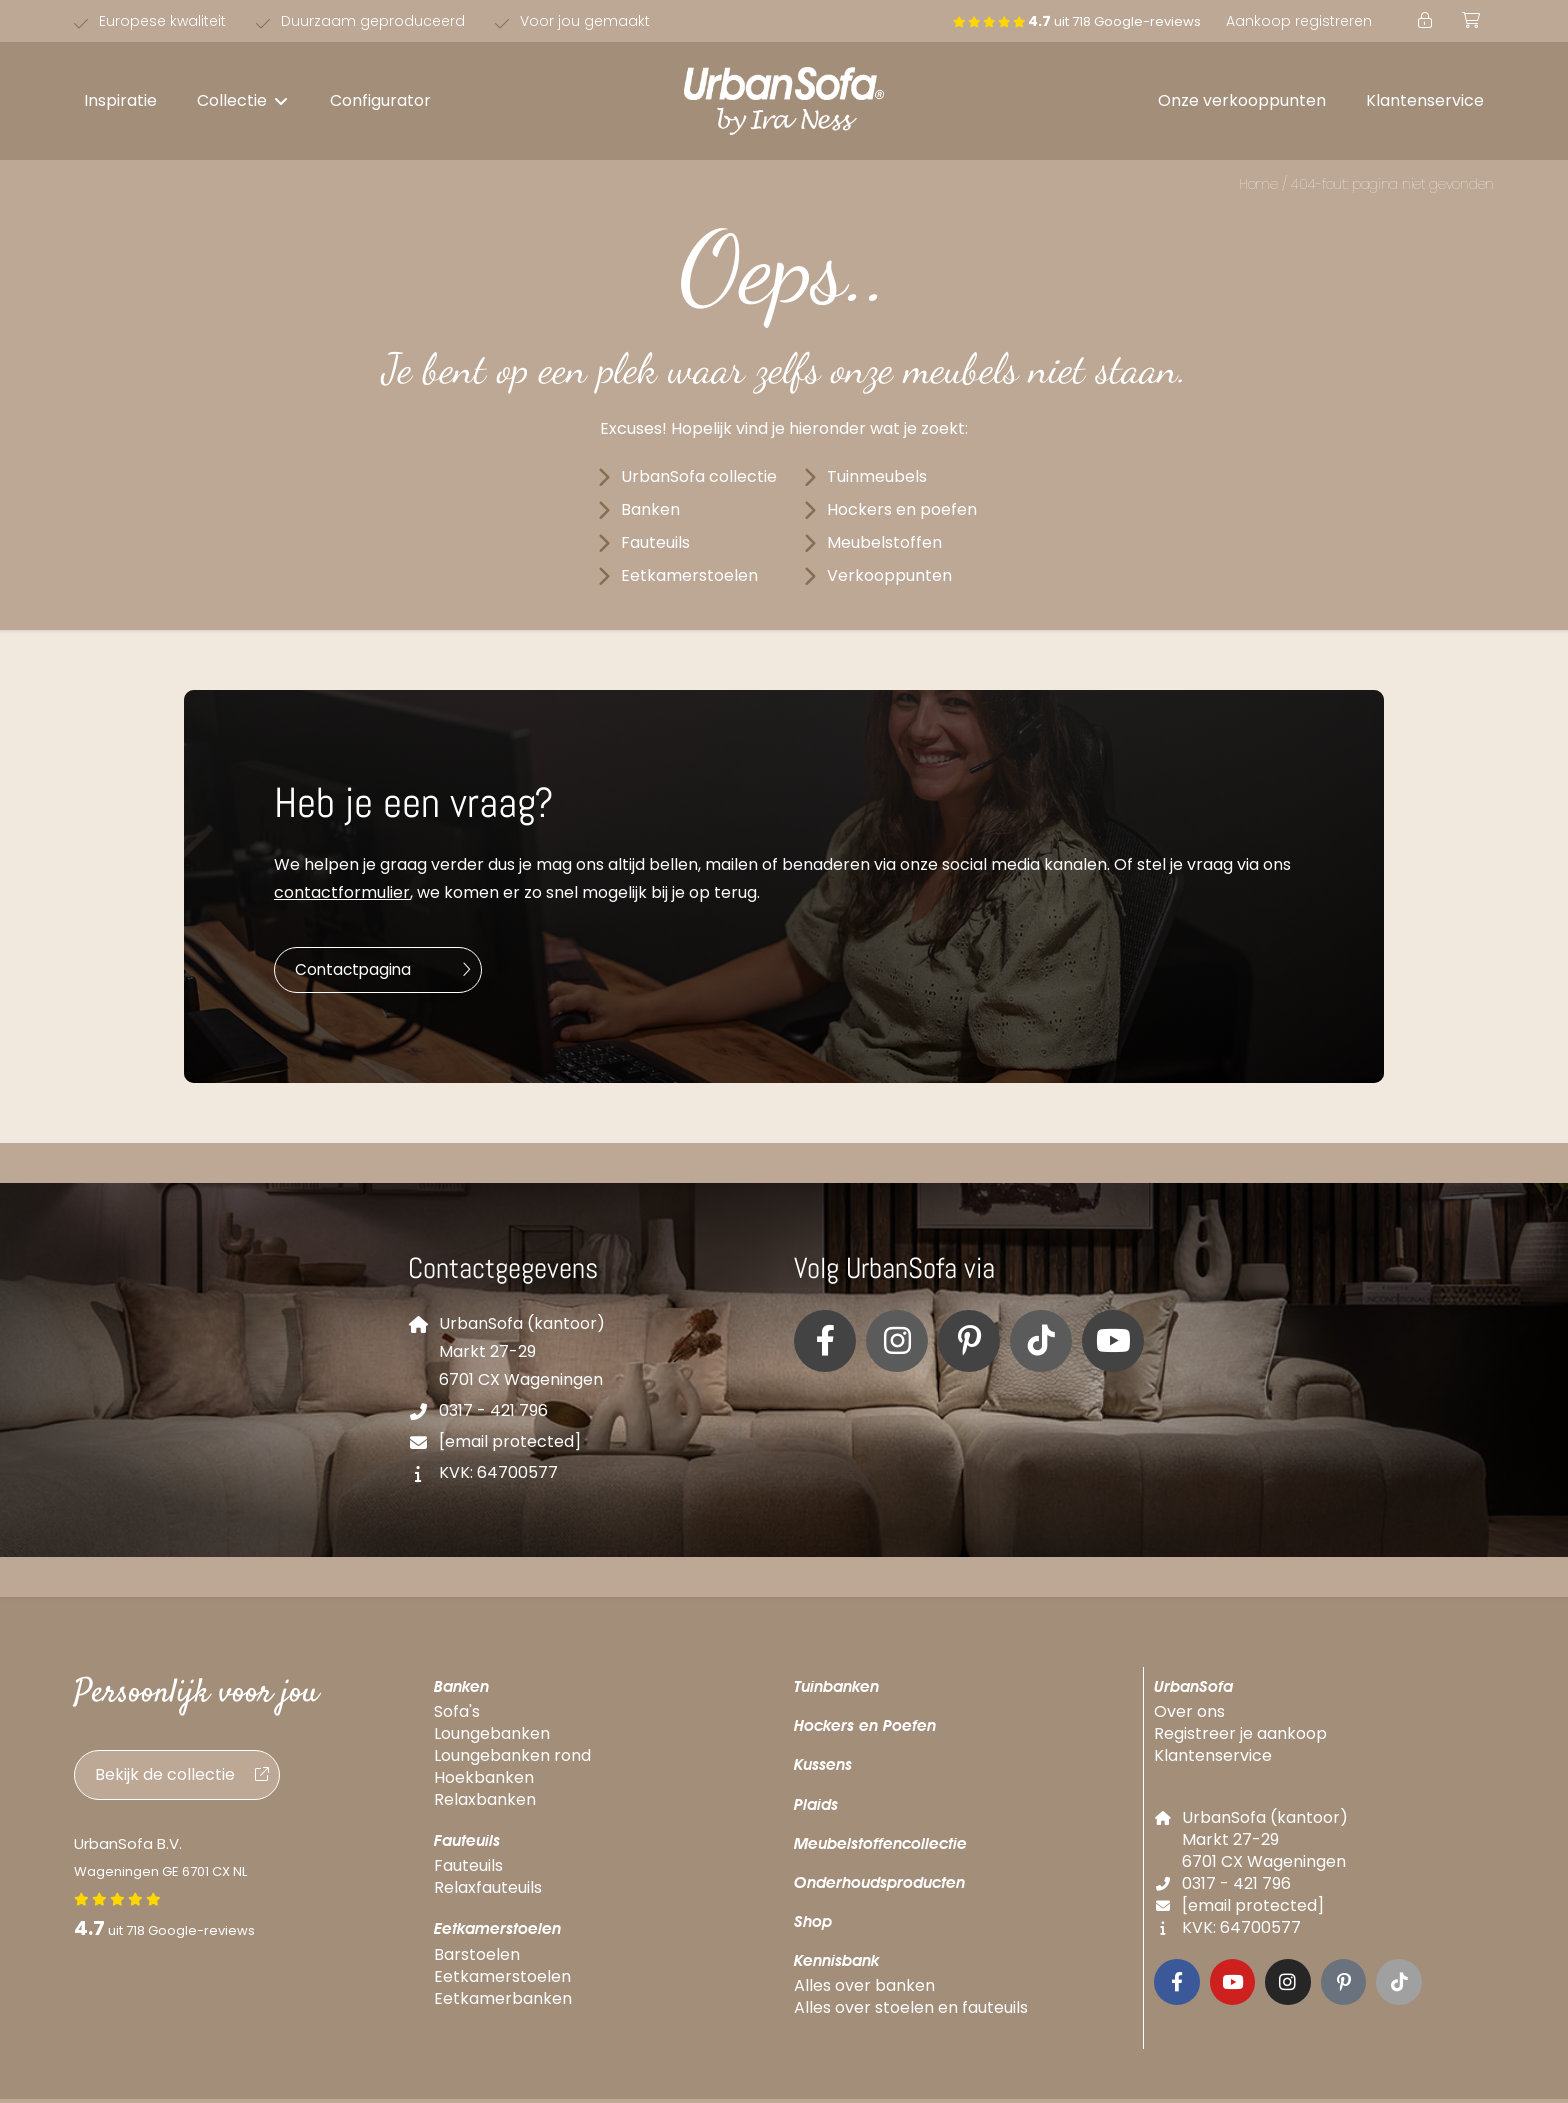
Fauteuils (467, 1844)
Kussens (823, 1768)
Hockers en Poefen (865, 1729)
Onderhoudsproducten (879, 1886)
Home (1258, 184)
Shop (813, 1925)
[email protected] (510, 1445)
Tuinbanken (836, 1690)
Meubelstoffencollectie (880, 1847)
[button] (243, 101)
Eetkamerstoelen (497, 1932)
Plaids (816, 1808)
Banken (461, 1690)
